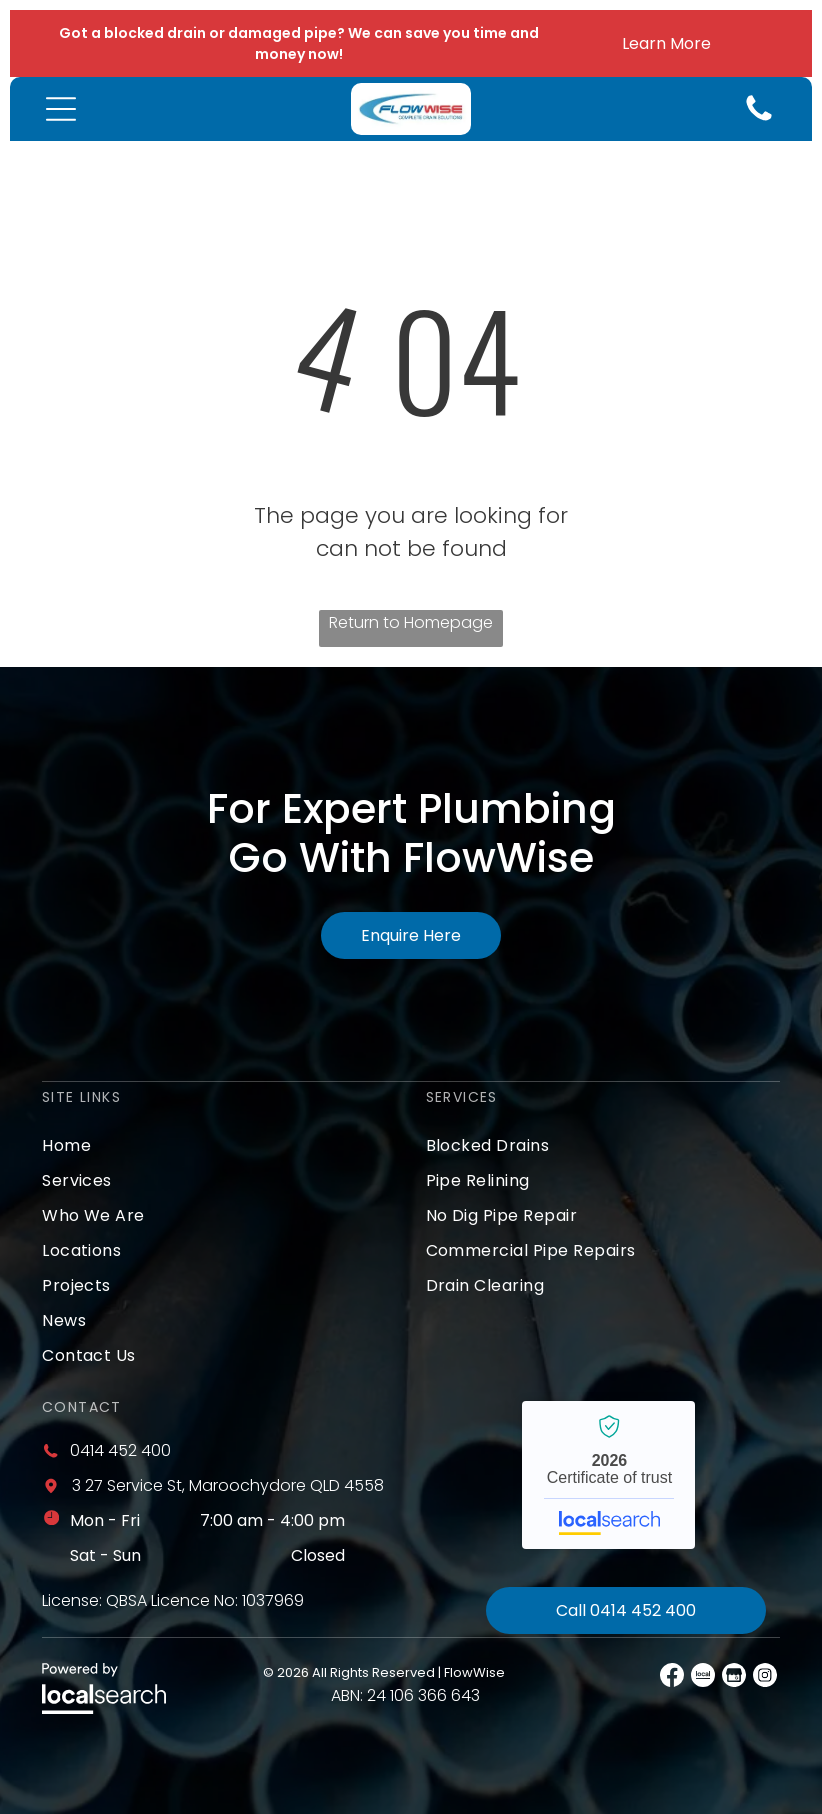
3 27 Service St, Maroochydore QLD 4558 (228, 1485)
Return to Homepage (411, 622)
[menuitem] (219, 1145)
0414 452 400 (120, 1450)
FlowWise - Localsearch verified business (608, 1475)
